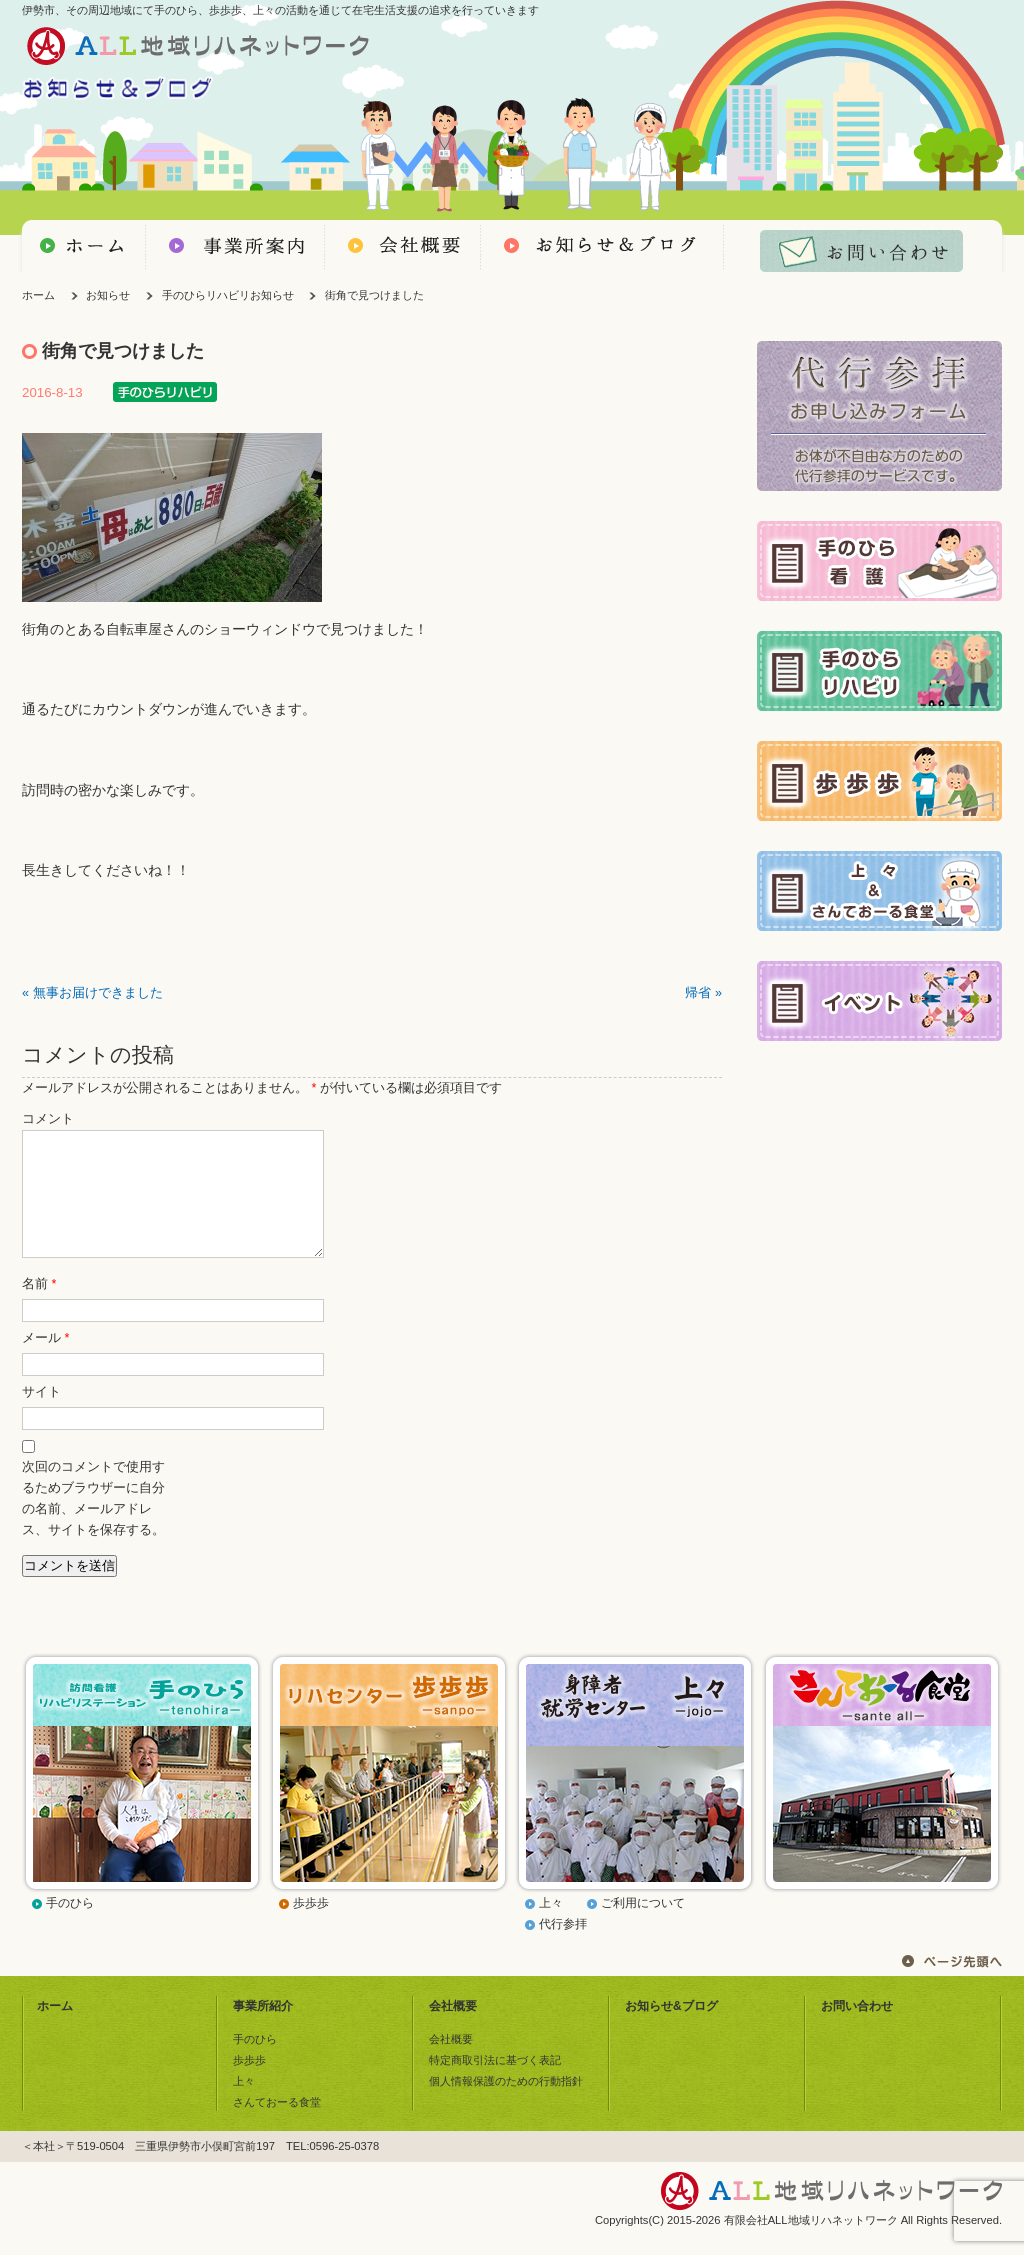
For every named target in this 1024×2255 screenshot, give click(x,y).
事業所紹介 (263, 2030)
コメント (48, 1119)
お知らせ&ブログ (671, 2030)
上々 (551, 1927)
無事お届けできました (98, 993)
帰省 (698, 993)
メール (45, 1362)
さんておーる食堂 (277, 2126)
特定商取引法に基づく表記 (495, 2084)
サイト (41, 1416)
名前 (39, 1308)
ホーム (38, 295)
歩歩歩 (311, 1927)
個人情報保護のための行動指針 (506, 2105)
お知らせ (108, 295)
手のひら (70, 1927)
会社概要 (453, 2030)
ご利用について (643, 1927)
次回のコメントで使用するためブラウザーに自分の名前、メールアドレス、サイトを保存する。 (93, 1522)
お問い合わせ (857, 2030)
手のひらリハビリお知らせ (228, 295)
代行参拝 (563, 1948)
